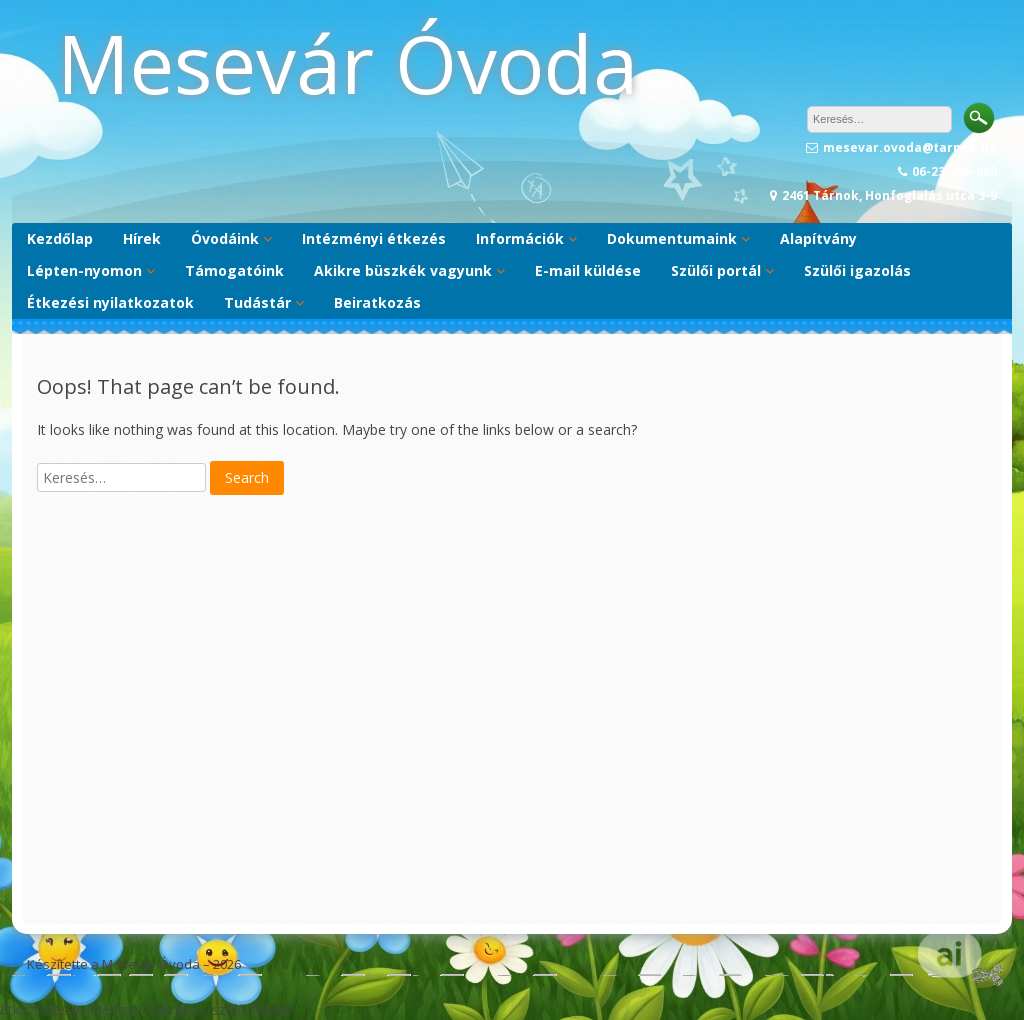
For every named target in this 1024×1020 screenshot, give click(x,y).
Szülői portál (716, 270)
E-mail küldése (588, 270)
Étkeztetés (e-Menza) (69, 1009)
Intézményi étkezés (374, 238)
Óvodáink (225, 238)
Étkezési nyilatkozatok (110, 302)
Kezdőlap (60, 238)
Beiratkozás (377, 302)
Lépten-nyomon (84, 270)
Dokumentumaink (672, 238)
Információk (520, 238)
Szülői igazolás (857, 270)
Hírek (142, 238)
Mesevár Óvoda (347, 62)
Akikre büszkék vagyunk (403, 270)
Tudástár (257, 302)
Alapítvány (818, 238)
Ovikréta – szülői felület (217, 1009)
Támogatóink (234, 270)
